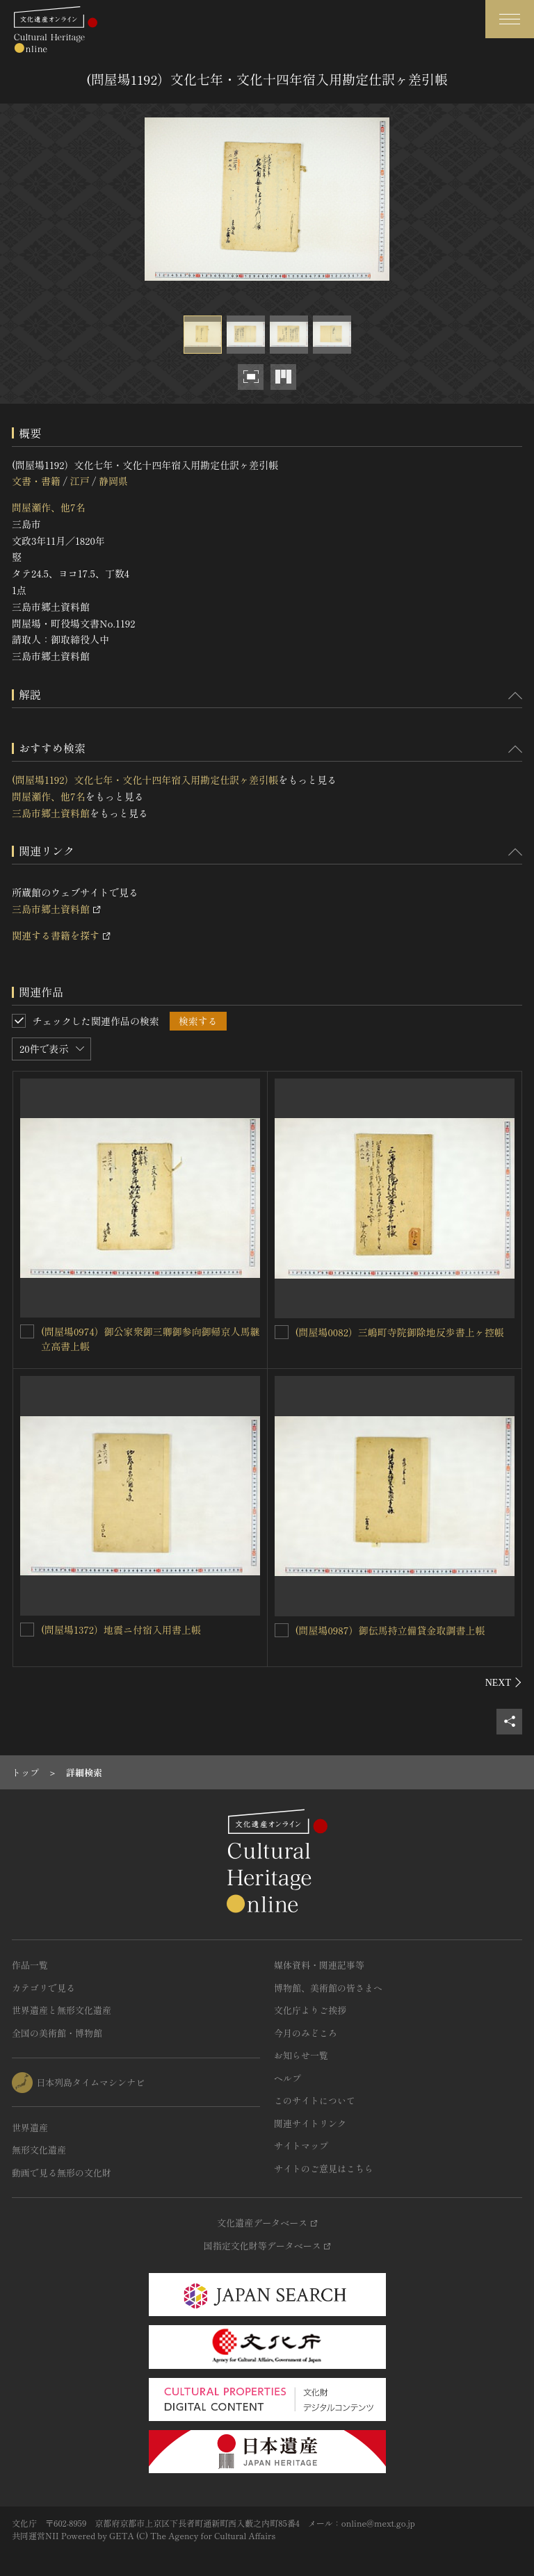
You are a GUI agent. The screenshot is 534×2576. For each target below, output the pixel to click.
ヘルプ (287, 2078)
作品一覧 (30, 1964)
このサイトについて (314, 2100)
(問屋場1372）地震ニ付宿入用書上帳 (121, 1629)
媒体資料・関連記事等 (319, 1964)
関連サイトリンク (310, 2123)
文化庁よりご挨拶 (310, 2010)
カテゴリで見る (43, 1987)
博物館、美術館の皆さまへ (328, 1987)
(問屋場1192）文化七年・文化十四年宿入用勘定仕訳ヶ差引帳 (145, 780)
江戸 (79, 481)
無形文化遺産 (39, 2149)
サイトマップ (301, 2145)
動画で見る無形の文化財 (61, 2172)
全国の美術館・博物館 (57, 2033)
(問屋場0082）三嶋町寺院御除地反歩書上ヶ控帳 (400, 1332)
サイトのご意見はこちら (323, 2168)
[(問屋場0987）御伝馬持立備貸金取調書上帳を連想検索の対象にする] (282, 1630)
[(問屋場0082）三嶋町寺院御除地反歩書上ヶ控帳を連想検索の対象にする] (282, 1332)
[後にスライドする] (503, 1682)
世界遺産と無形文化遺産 (61, 2010)
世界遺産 (30, 2127)
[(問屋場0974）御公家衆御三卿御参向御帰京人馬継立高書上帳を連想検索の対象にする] (27, 1331)
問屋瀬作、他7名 (49, 507)
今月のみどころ (305, 2033)
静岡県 (113, 481)
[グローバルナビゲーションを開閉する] (509, 19)
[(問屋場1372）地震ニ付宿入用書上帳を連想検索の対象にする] (27, 1629)
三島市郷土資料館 (51, 813)
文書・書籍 (36, 481)
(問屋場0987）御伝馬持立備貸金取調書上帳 (390, 1630)
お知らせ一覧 (301, 2055)
